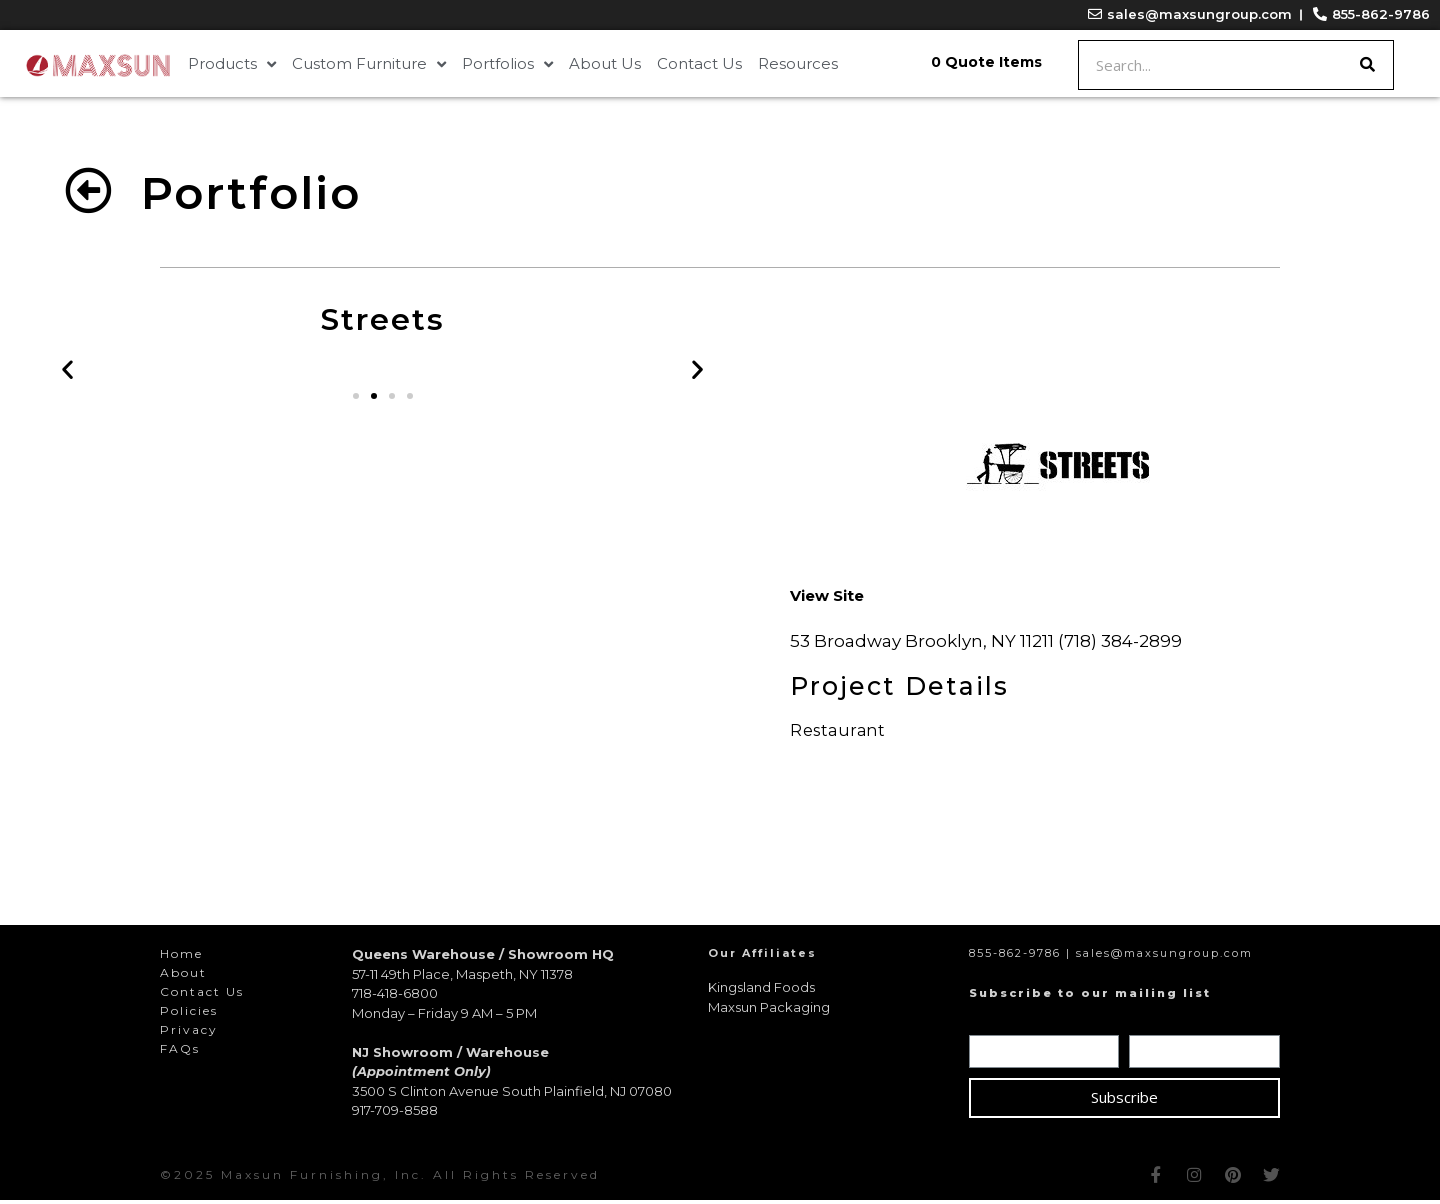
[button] (356, 400)
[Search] (1368, 65)
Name (996, 1025)
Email (1153, 1025)
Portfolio (251, 192)
